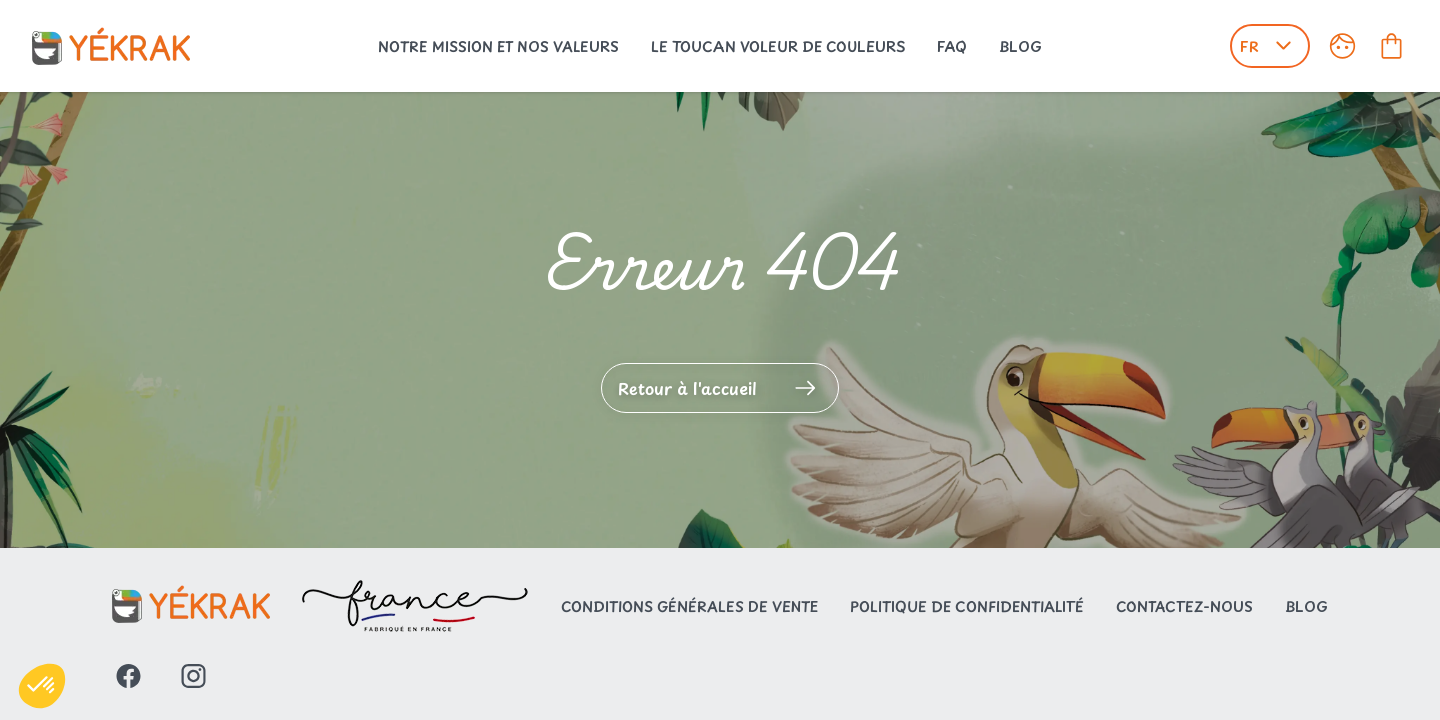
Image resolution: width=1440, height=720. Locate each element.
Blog (1020, 46)
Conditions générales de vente (689, 606)
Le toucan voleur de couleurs (778, 46)
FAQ (952, 46)
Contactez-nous (1184, 606)
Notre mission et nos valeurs (498, 46)
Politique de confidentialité (967, 606)
